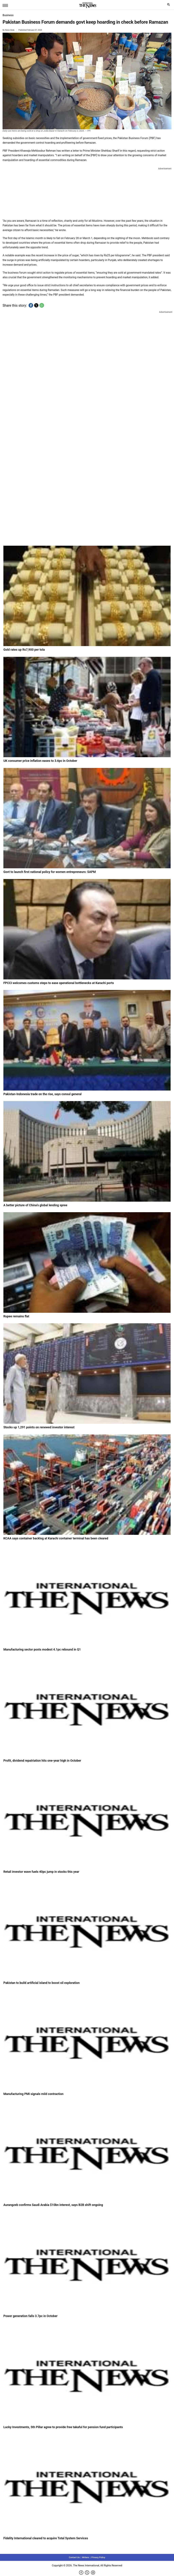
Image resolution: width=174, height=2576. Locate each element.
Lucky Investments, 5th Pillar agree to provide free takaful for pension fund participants (63, 2427)
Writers (85, 2557)
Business (8, 15)
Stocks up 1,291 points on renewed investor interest (38, 1427)
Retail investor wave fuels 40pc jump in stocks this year (41, 1871)
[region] (87, 192)
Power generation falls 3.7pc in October (30, 2316)
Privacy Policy (98, 2557)
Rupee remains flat (16, 1316)
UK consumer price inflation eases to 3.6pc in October (40, 760)
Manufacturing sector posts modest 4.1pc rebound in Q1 (42, 1649)
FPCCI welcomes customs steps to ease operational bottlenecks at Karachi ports (58, 983)
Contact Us (74, 2557)
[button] (31, 305)
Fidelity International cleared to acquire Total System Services (45, 2538)
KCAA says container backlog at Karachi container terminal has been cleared (55, 1538)
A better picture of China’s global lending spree (35, 1205)
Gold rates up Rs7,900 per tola (24, 649)
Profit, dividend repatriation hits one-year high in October (42, 1760)
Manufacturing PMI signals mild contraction (33, 2094)
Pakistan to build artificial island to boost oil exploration (41, 1983)
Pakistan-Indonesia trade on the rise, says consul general (42, 1094)
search (169, 5)
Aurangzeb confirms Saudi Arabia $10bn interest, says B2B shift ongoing (53, 2205)
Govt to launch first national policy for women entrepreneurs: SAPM (49, 872)
